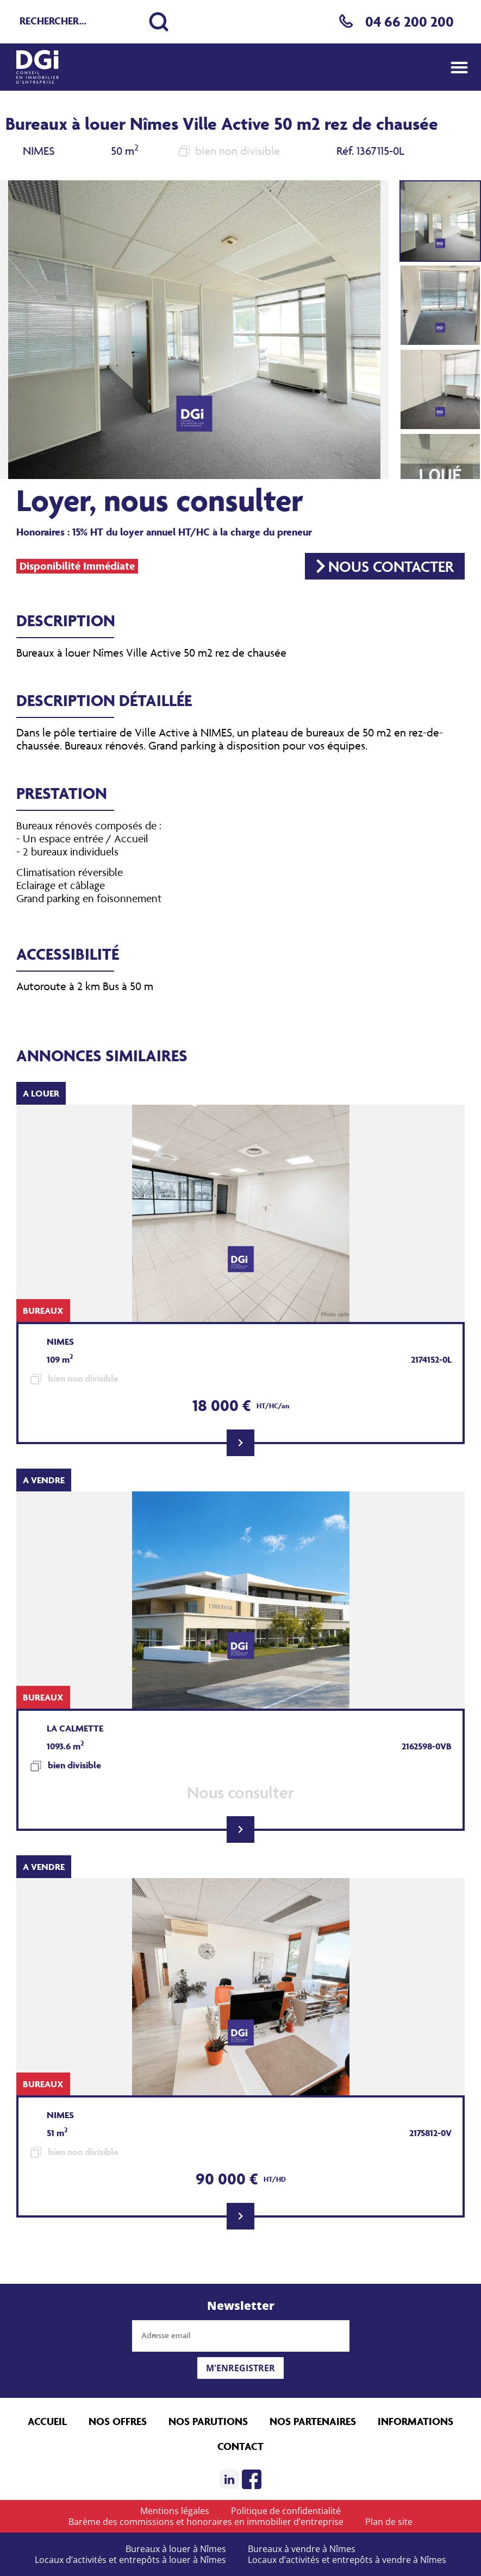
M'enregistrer (240, 2368)
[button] (459, 67)
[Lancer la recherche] (159, 22)
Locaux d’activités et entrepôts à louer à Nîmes (130, 2559)
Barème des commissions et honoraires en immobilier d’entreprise (205, 2521)
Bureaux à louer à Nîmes (176, 2548)
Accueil (47, 2421)
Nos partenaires (313, 2421)
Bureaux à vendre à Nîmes (301, 2548)
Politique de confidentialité (286, 2510)
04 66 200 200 (409, 21)
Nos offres (118, 2421)
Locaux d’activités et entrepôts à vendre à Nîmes (347, 2559)
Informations (415, 2421)
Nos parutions (208, 2421)
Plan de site (389, 2521)
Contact (240, 2446)
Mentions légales (174, 2510)
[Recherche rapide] (79, 22)
